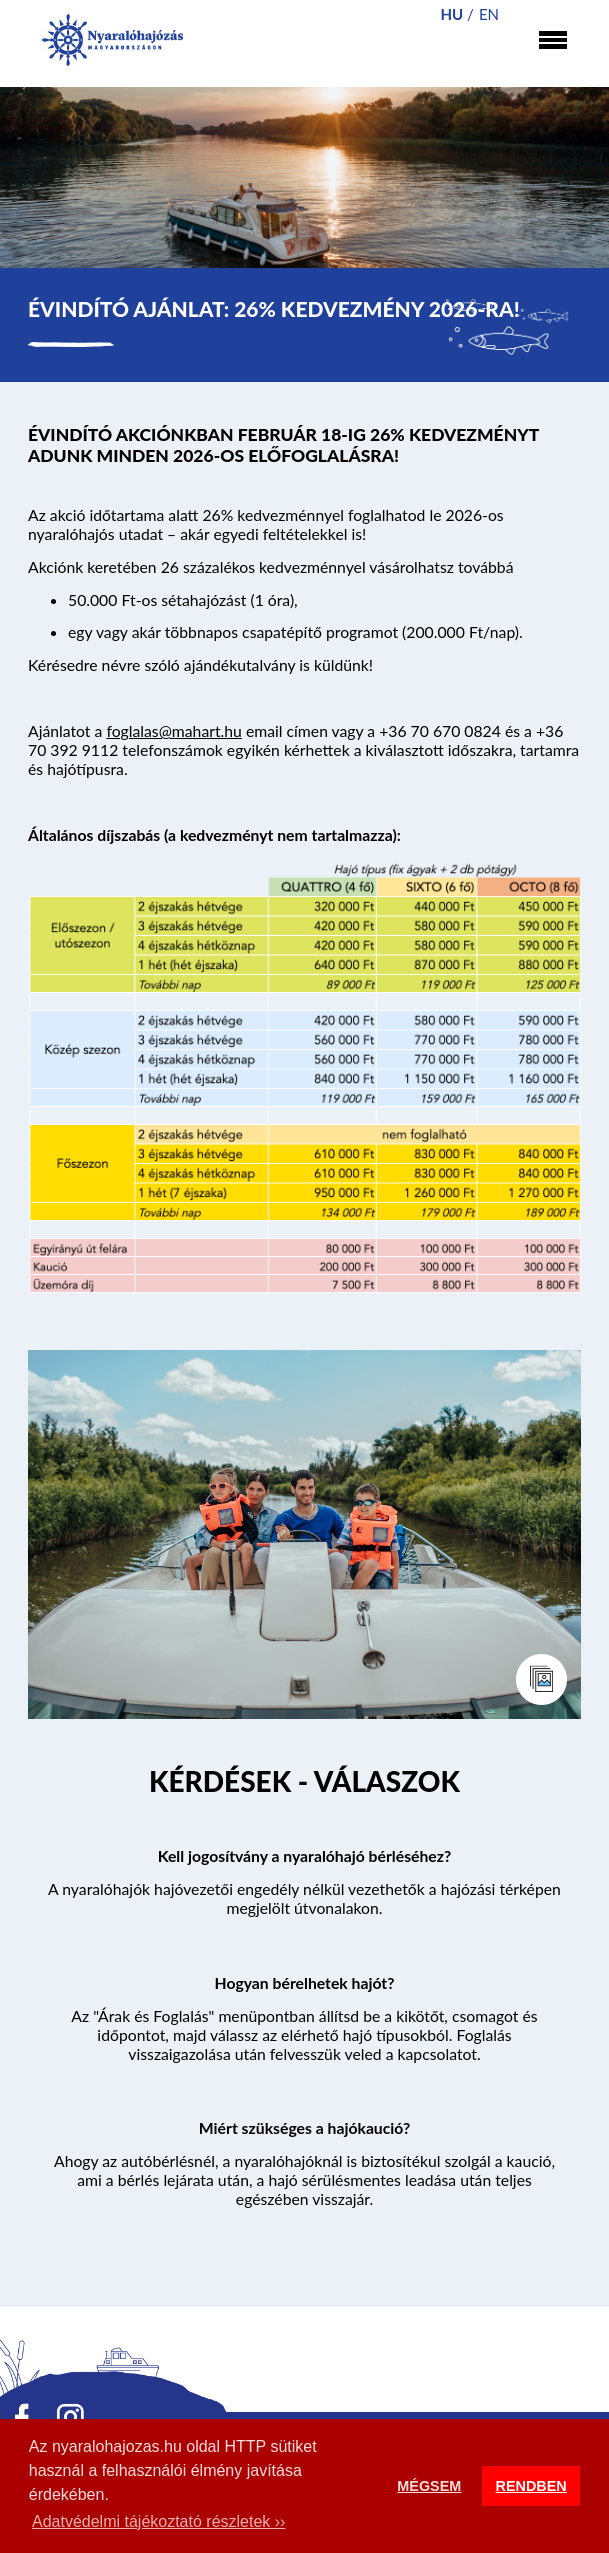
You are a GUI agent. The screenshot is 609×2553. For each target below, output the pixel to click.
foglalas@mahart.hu (174, 730)
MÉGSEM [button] (429, 2486)
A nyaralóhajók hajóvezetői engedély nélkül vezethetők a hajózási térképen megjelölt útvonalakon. (304, 1898)
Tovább (305, 1785)
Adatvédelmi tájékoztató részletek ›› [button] (158, 2521)
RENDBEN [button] (531, 2486)
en (489, 14)
